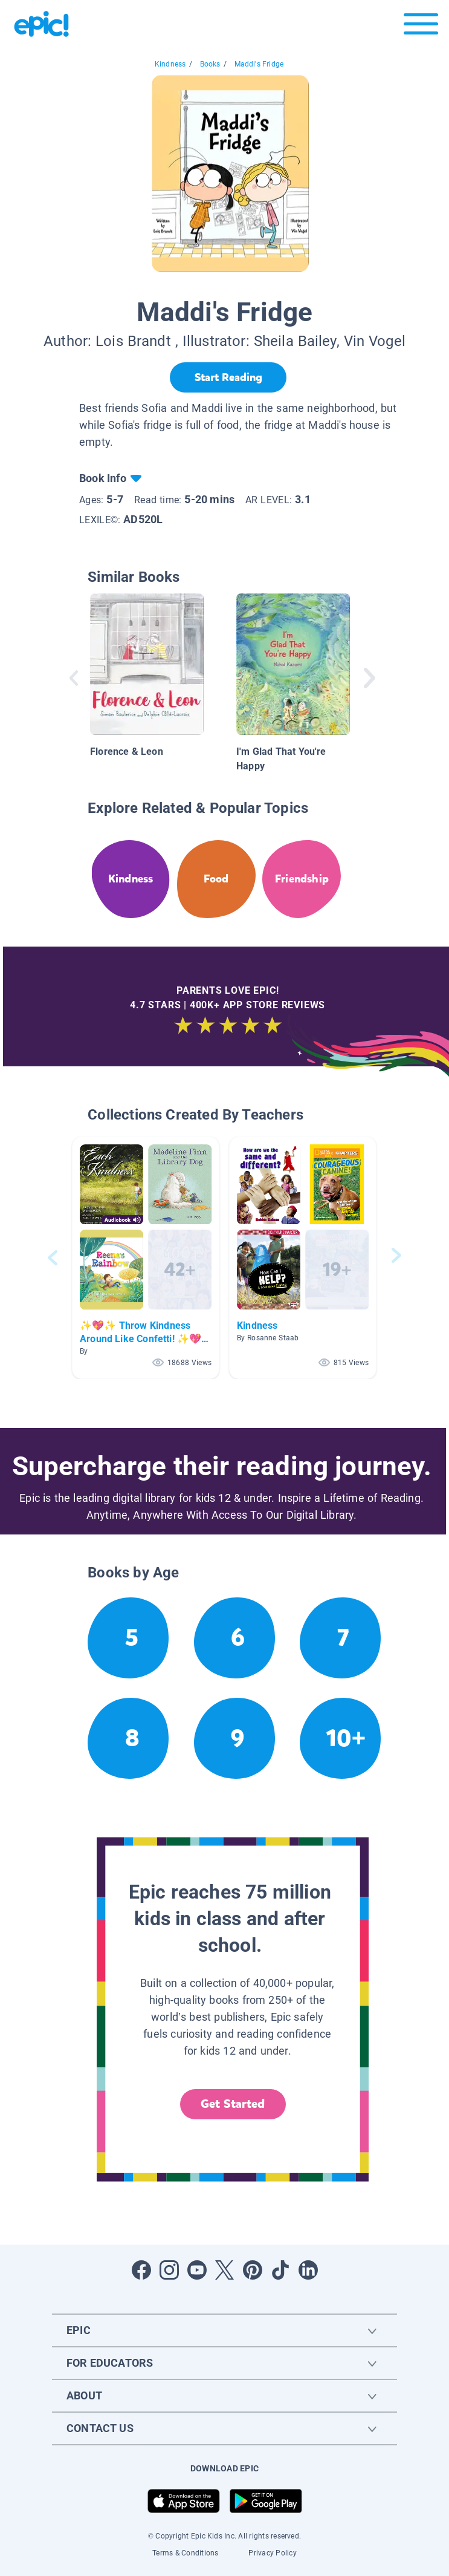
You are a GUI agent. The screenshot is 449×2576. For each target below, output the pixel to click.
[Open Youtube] (197, 2270)
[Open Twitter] (224, 2270)
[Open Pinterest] (252, 2270)
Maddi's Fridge (259, 64)
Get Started (233, 2104)
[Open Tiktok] (280, 2270)
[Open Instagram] (169, 2270)
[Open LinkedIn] (308, 2270)
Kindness (170, 64)
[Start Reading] (228, 377)
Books (210, 64)
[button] (145, 1257)
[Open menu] (421, 27)
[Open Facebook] (141, 2270)
